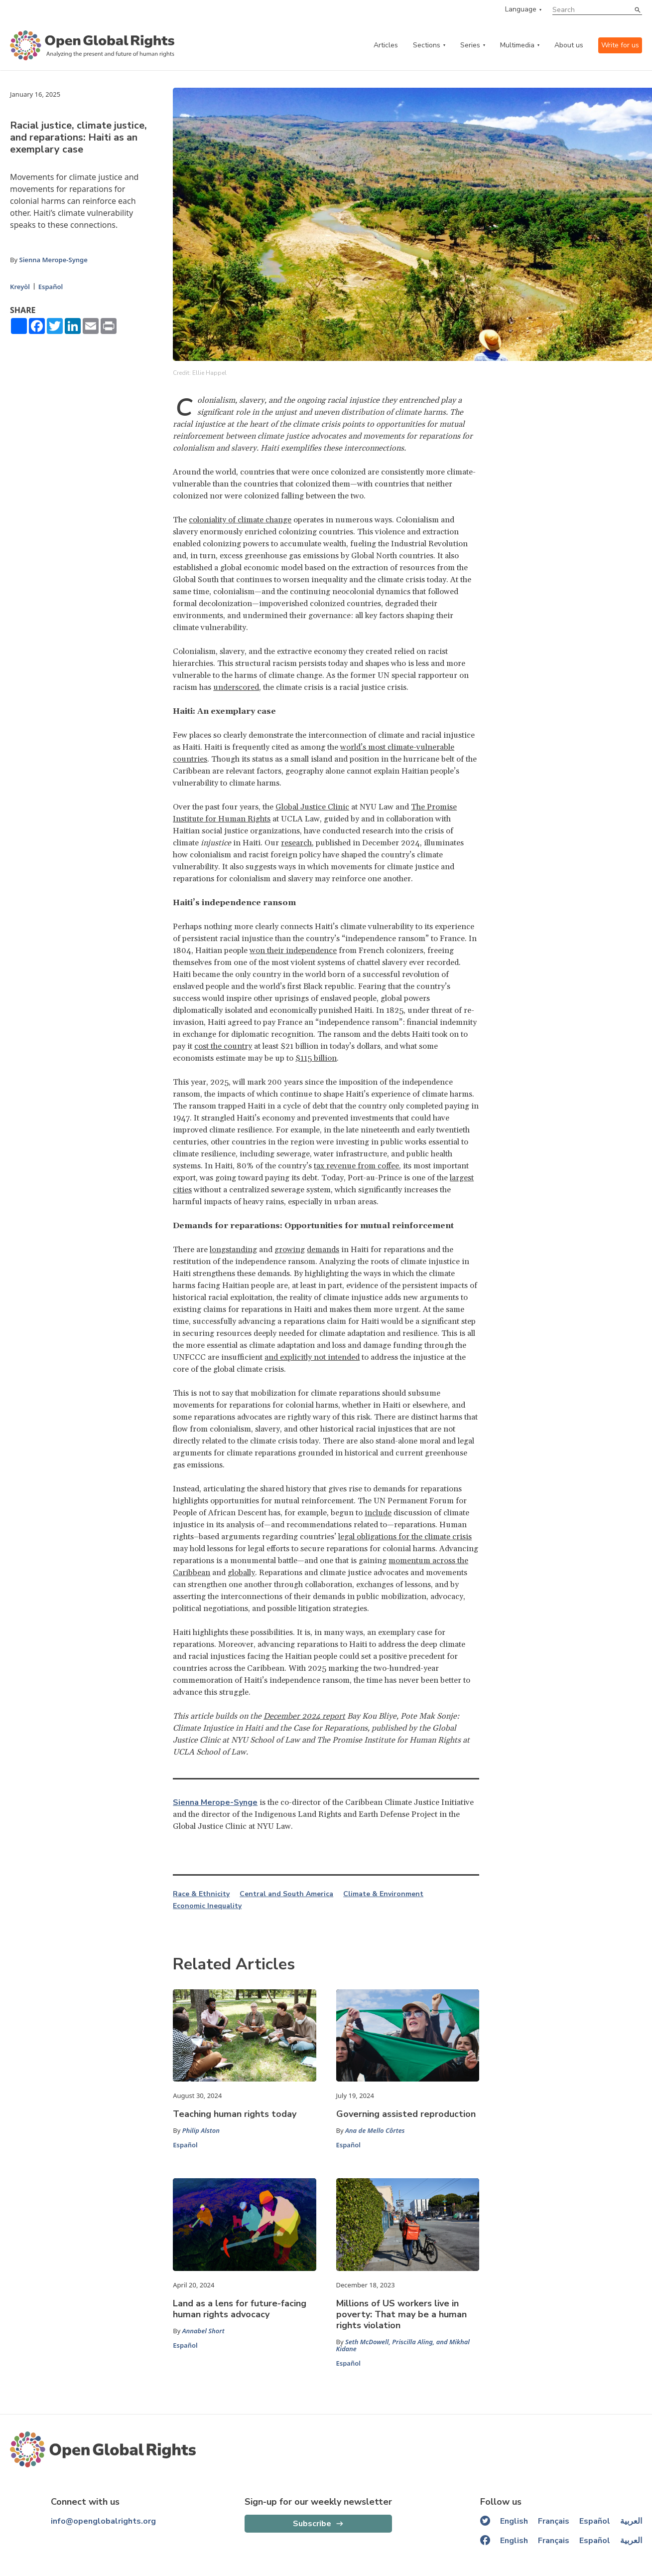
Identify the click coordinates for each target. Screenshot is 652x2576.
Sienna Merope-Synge (53, 259)
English (514, 2521)
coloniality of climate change (240, 520)
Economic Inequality (207, 1906)
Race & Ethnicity (201, 1894)
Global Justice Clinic (312, 807)
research (296, 843)
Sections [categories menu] (426, 45)
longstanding (233, 1250)
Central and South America (286, 1894)
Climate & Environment (383, 1894)
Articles (386, 45)
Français (553, 2521)
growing (289, 1250)
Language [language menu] (520, 9)
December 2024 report (304, 1716)
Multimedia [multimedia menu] (517, 45)
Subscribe (312, 2523)
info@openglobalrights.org (103, 2521)
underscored (236, 687)
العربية (631, 2521)
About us (568, 45)
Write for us (620, 45)
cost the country (223, 1046)
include (378, 1513)
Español (50, 286)
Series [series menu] (470, 45)
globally (241, 1573)
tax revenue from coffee (356, 1166)
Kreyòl (20, 286)
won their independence (293, 951)
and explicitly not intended (312, 1357)
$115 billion (316, 1058)
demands (323, 1250)
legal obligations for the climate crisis (405, 1537)
